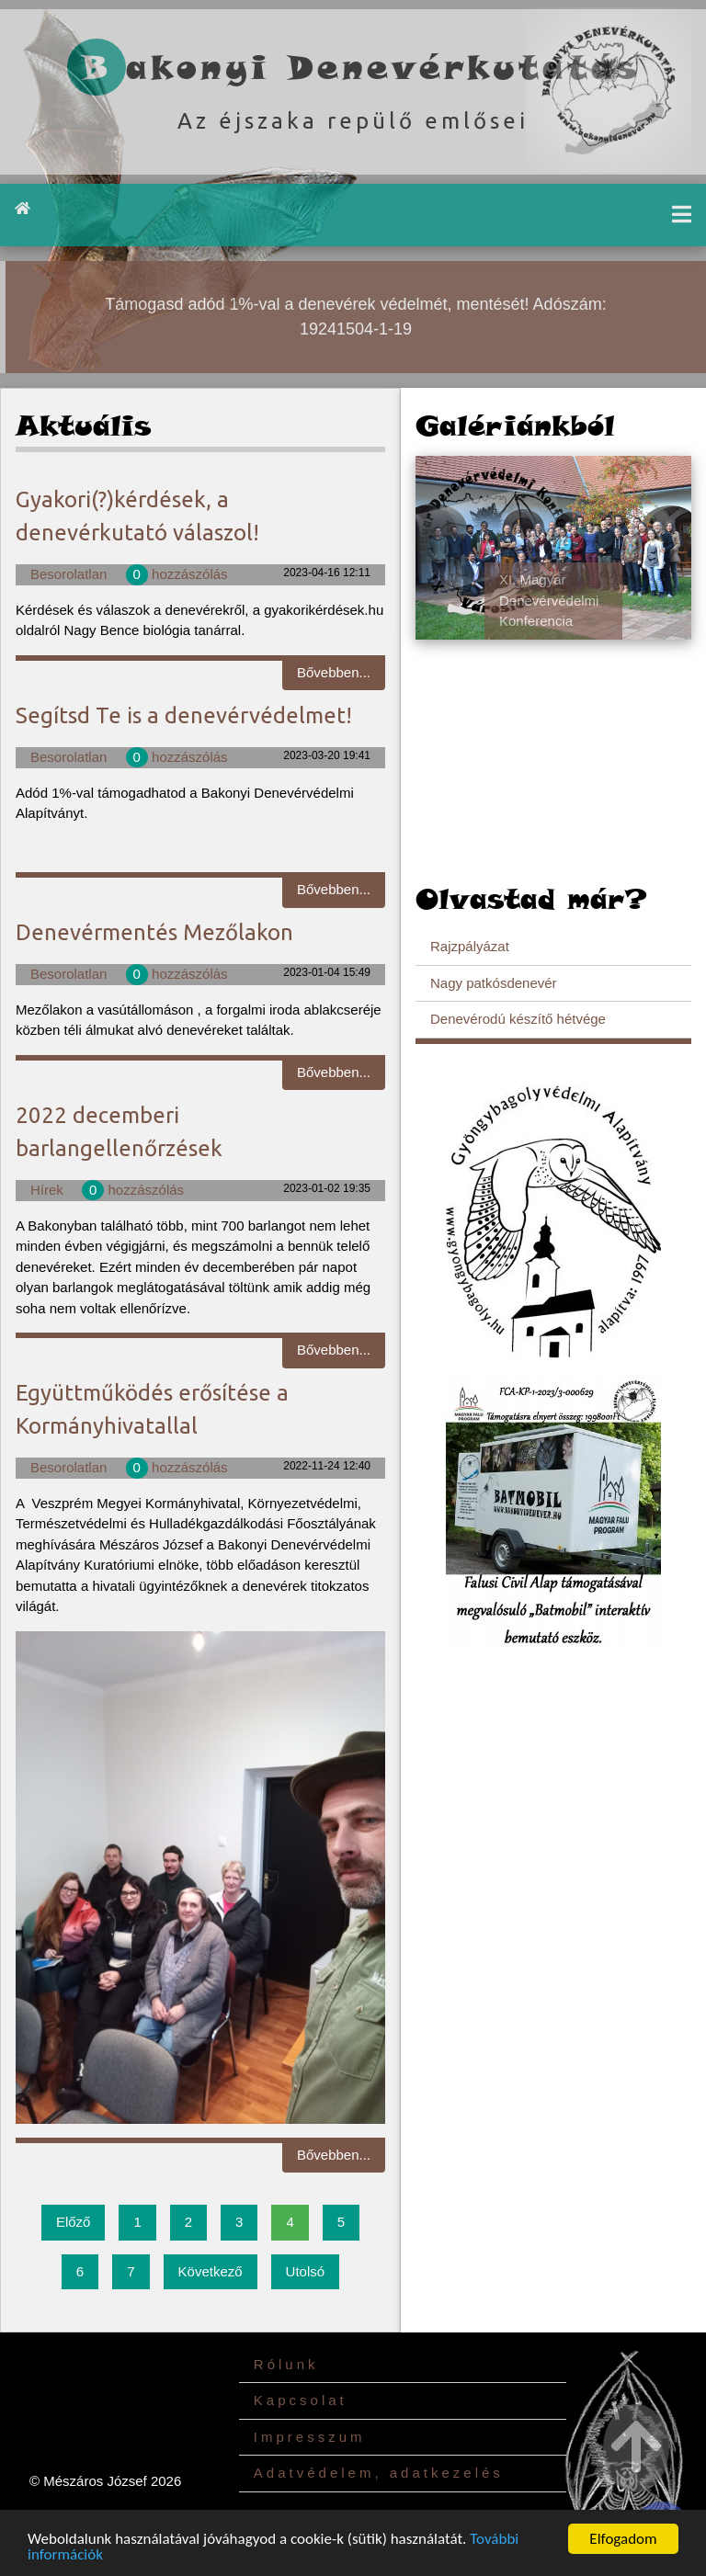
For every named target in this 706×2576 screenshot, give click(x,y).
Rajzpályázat (469, 946)
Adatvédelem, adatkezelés (379, 2472)
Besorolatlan (68, 574)
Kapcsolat (300, 2400)
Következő (210, 2271)
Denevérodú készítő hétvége (518, 1019)
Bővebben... (333, 672)
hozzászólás (177, 574)
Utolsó (305, 2271)
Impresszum (310, 2437)
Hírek (46, 1189)
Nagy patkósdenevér (493, 983)
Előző (73, 2222)
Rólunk (286, 2364)
